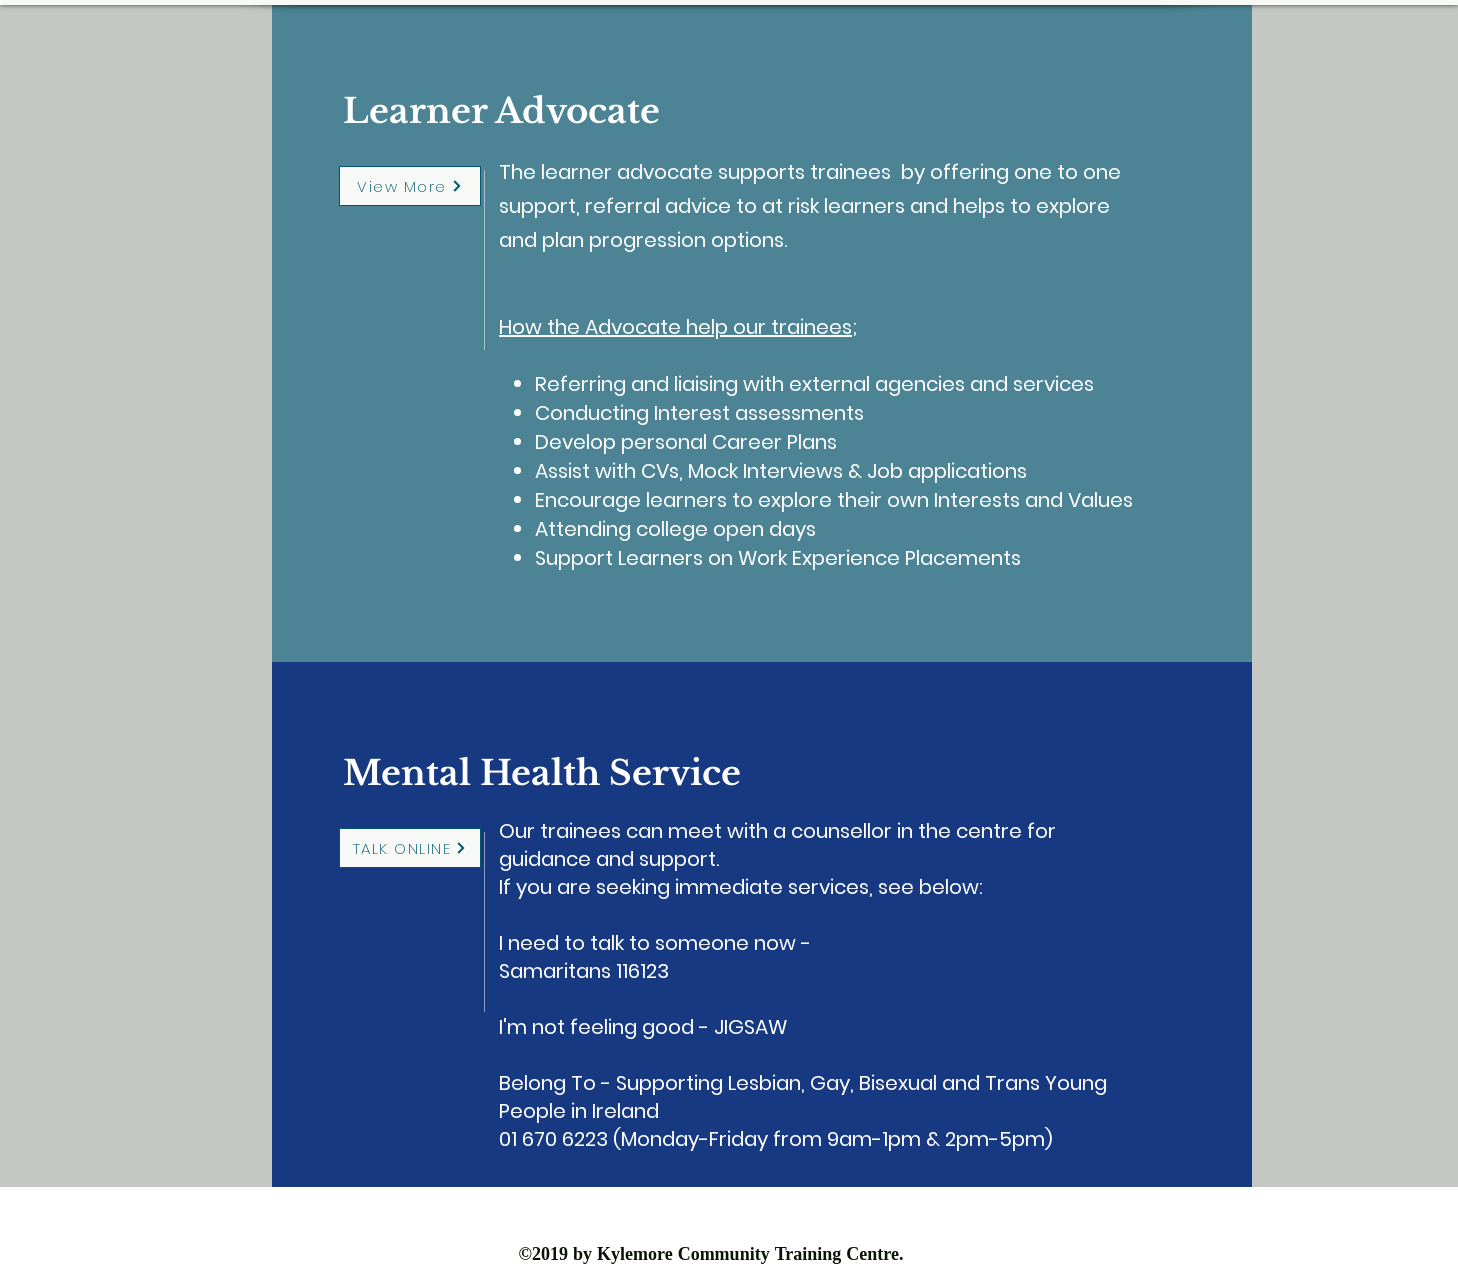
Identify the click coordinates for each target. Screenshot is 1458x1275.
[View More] (410, 186)
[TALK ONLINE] (410, 848)
